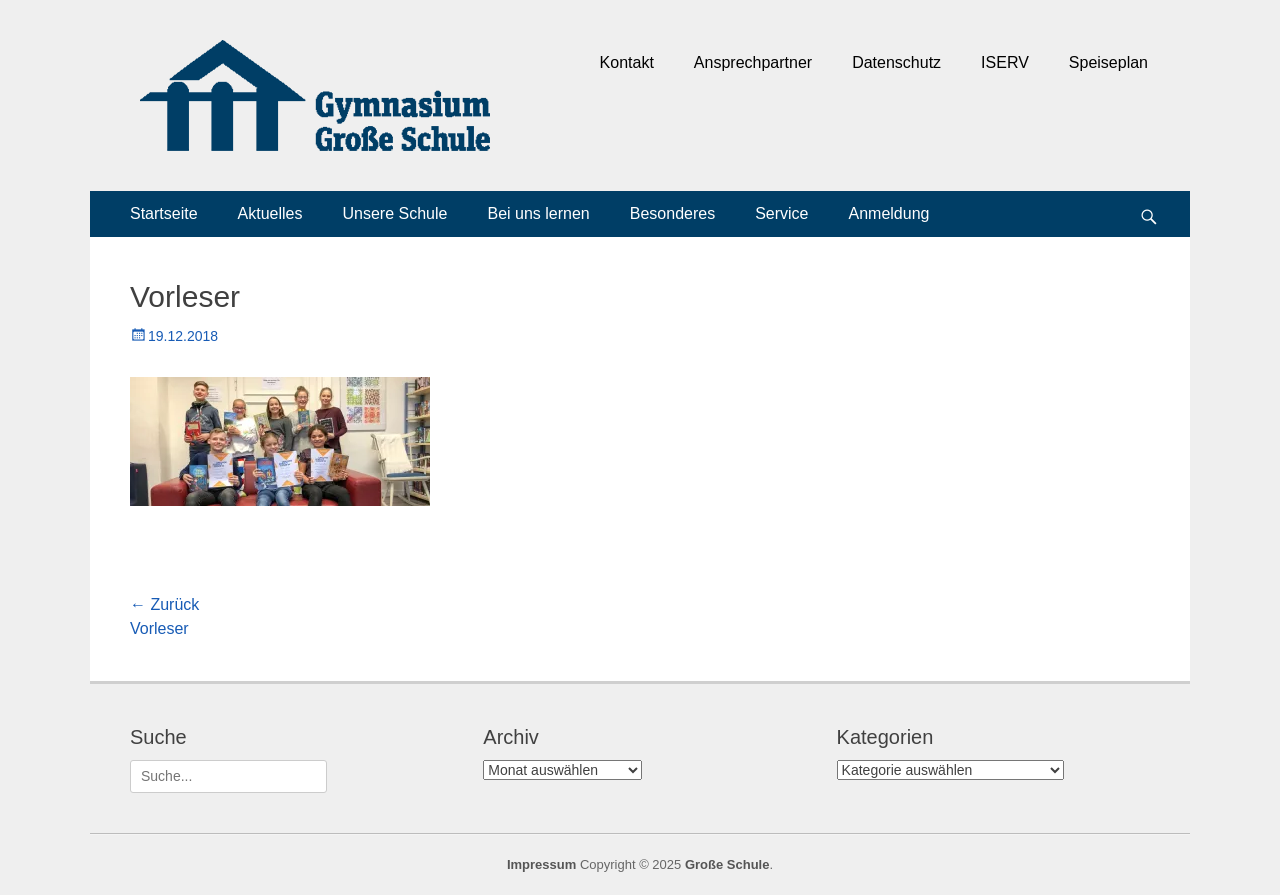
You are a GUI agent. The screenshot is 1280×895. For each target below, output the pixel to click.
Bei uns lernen (538, 213)
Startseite (164, 213)
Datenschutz (896, 62)
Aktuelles (270, 213)
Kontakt (627, 62)
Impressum (541, 864)
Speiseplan (1108, 62)
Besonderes (672, 213)
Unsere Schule (395, 213)
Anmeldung (889, 213)
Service (781, 213)
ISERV (1005, 62)
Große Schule (727, 864)
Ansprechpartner (753, 62)
